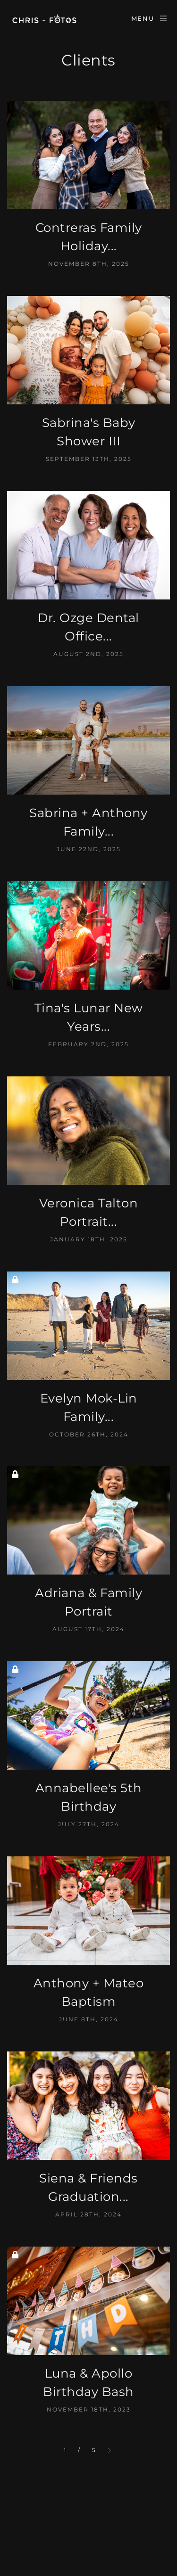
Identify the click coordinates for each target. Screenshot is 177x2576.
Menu (150, 18)
